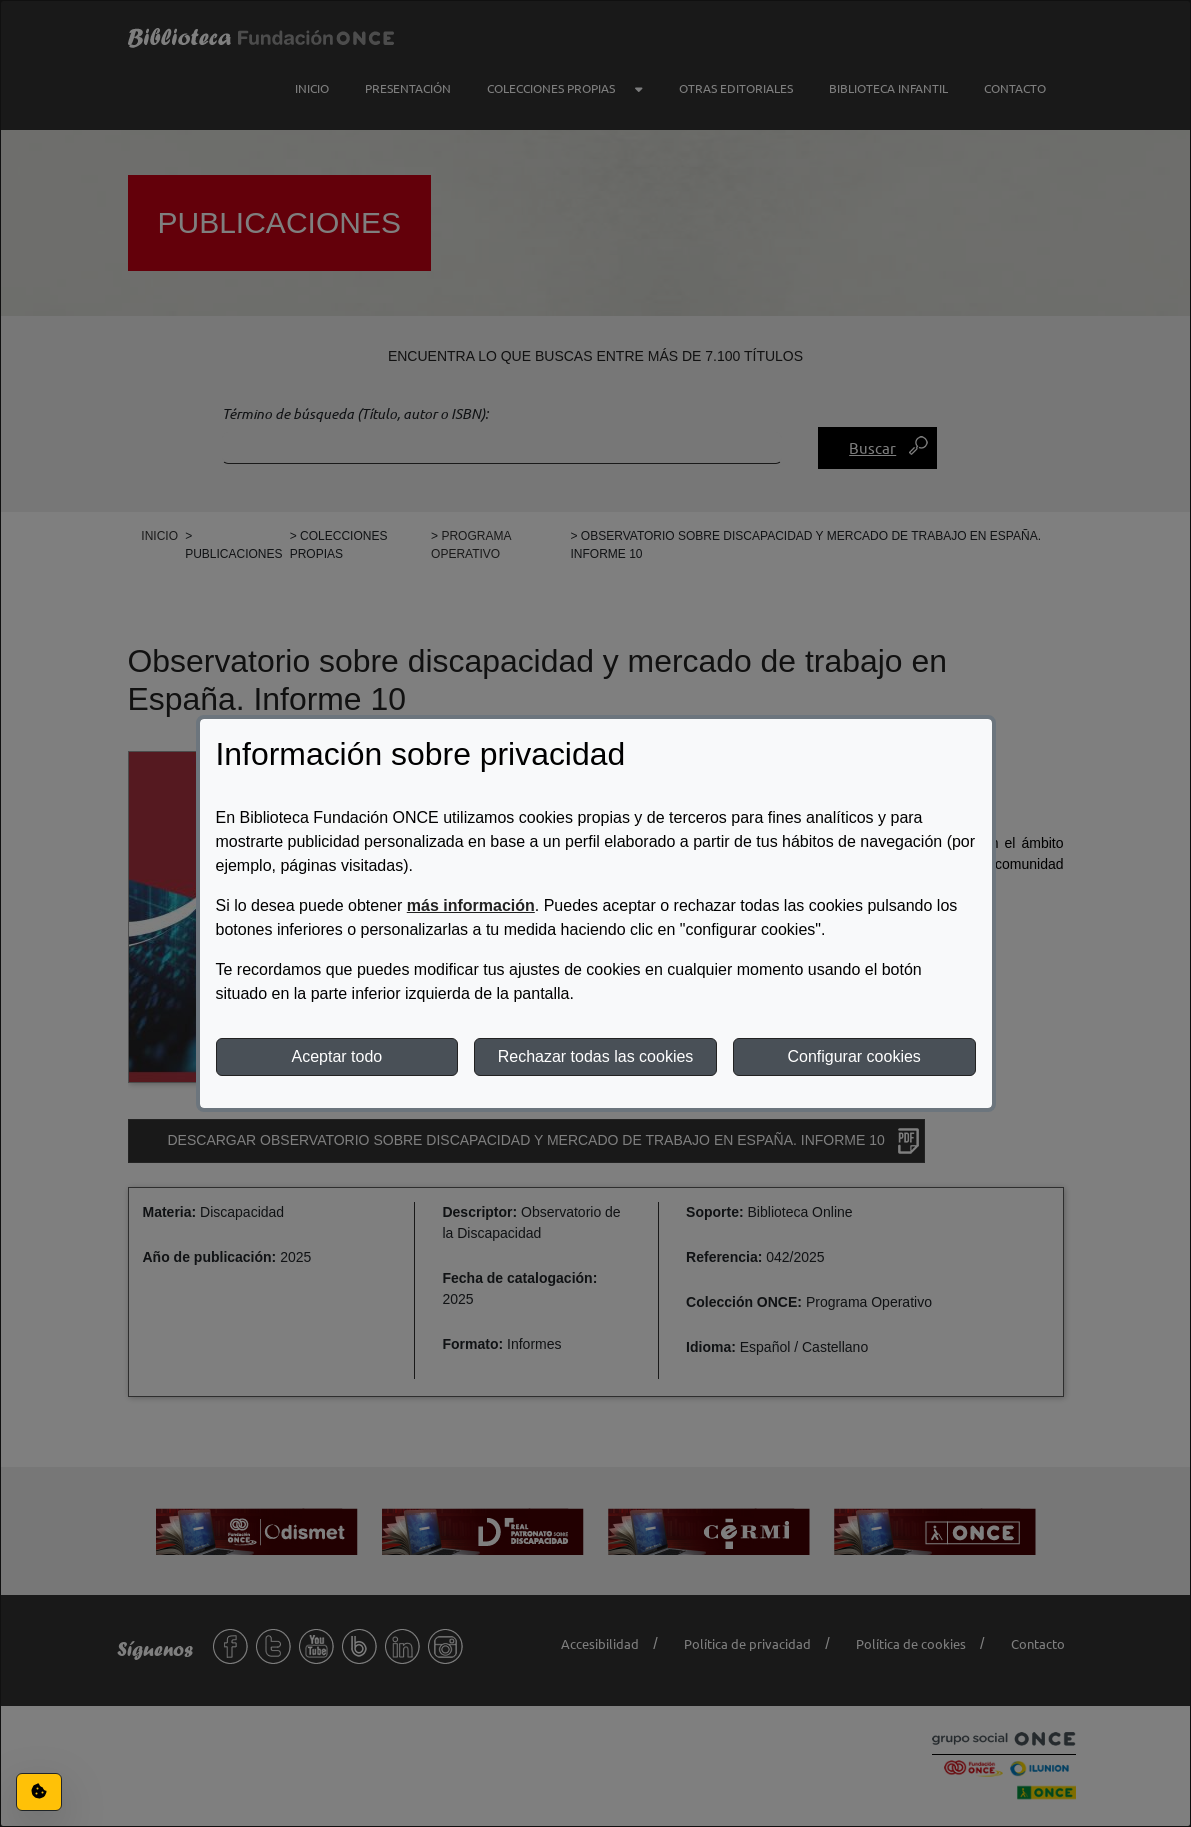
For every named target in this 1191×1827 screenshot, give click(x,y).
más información (471, 905)
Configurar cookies (853, 1056)
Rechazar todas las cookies (596, 1056)
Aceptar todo (336, 1056)
